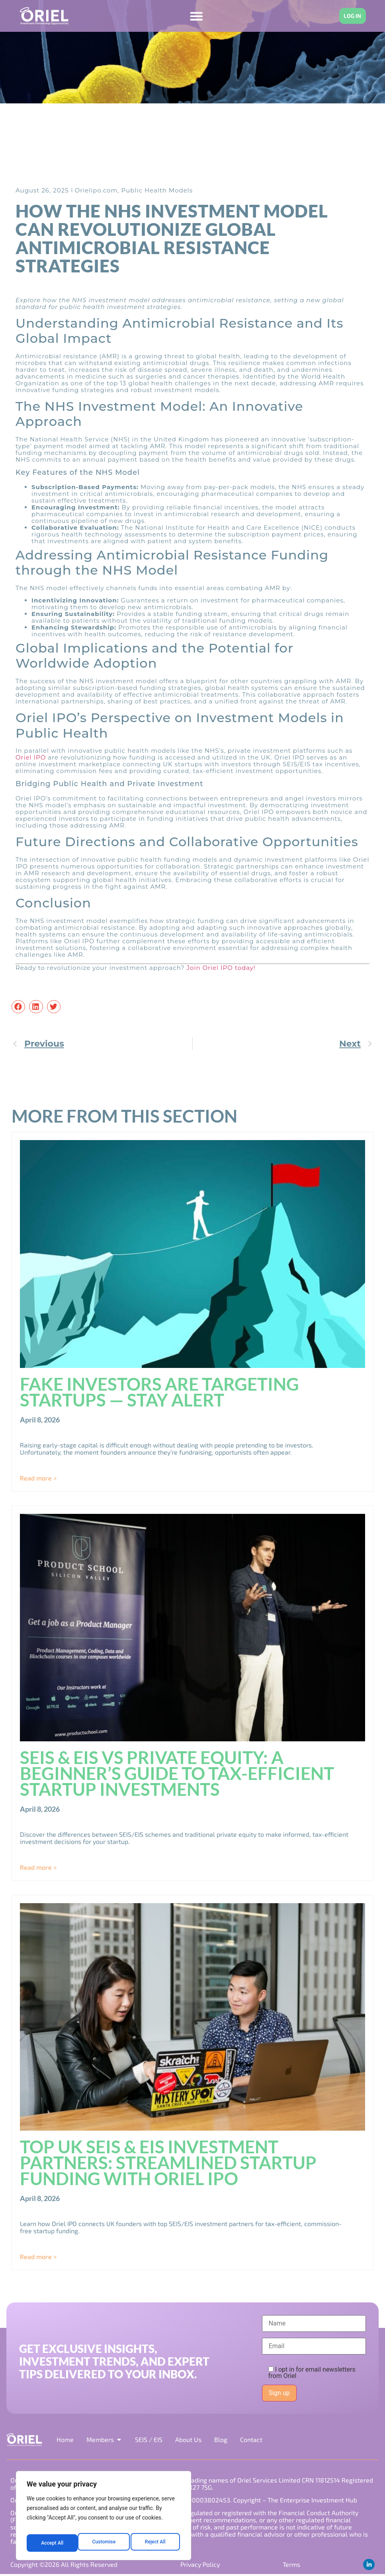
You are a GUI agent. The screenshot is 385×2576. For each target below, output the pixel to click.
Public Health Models (157, 190)
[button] (18, 1007)
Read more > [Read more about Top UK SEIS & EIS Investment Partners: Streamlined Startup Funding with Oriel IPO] (38, 2257)
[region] (103, 2518)
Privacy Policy (199, 2565)
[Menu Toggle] (193, 16)
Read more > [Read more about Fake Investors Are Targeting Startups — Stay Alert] (38, 1478)
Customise (52, 2543)
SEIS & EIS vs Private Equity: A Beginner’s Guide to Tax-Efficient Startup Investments (177, 1773)
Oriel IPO (31, 758)
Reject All (104, 2543)
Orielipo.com (96, 190)
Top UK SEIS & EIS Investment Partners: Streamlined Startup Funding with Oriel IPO (168, 2163)
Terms (290, 2565)
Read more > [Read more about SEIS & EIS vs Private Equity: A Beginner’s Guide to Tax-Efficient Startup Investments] (38, 1867)
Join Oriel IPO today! (220, 968)
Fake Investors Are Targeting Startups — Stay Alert (159, 1392)
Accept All (155, 2543)
